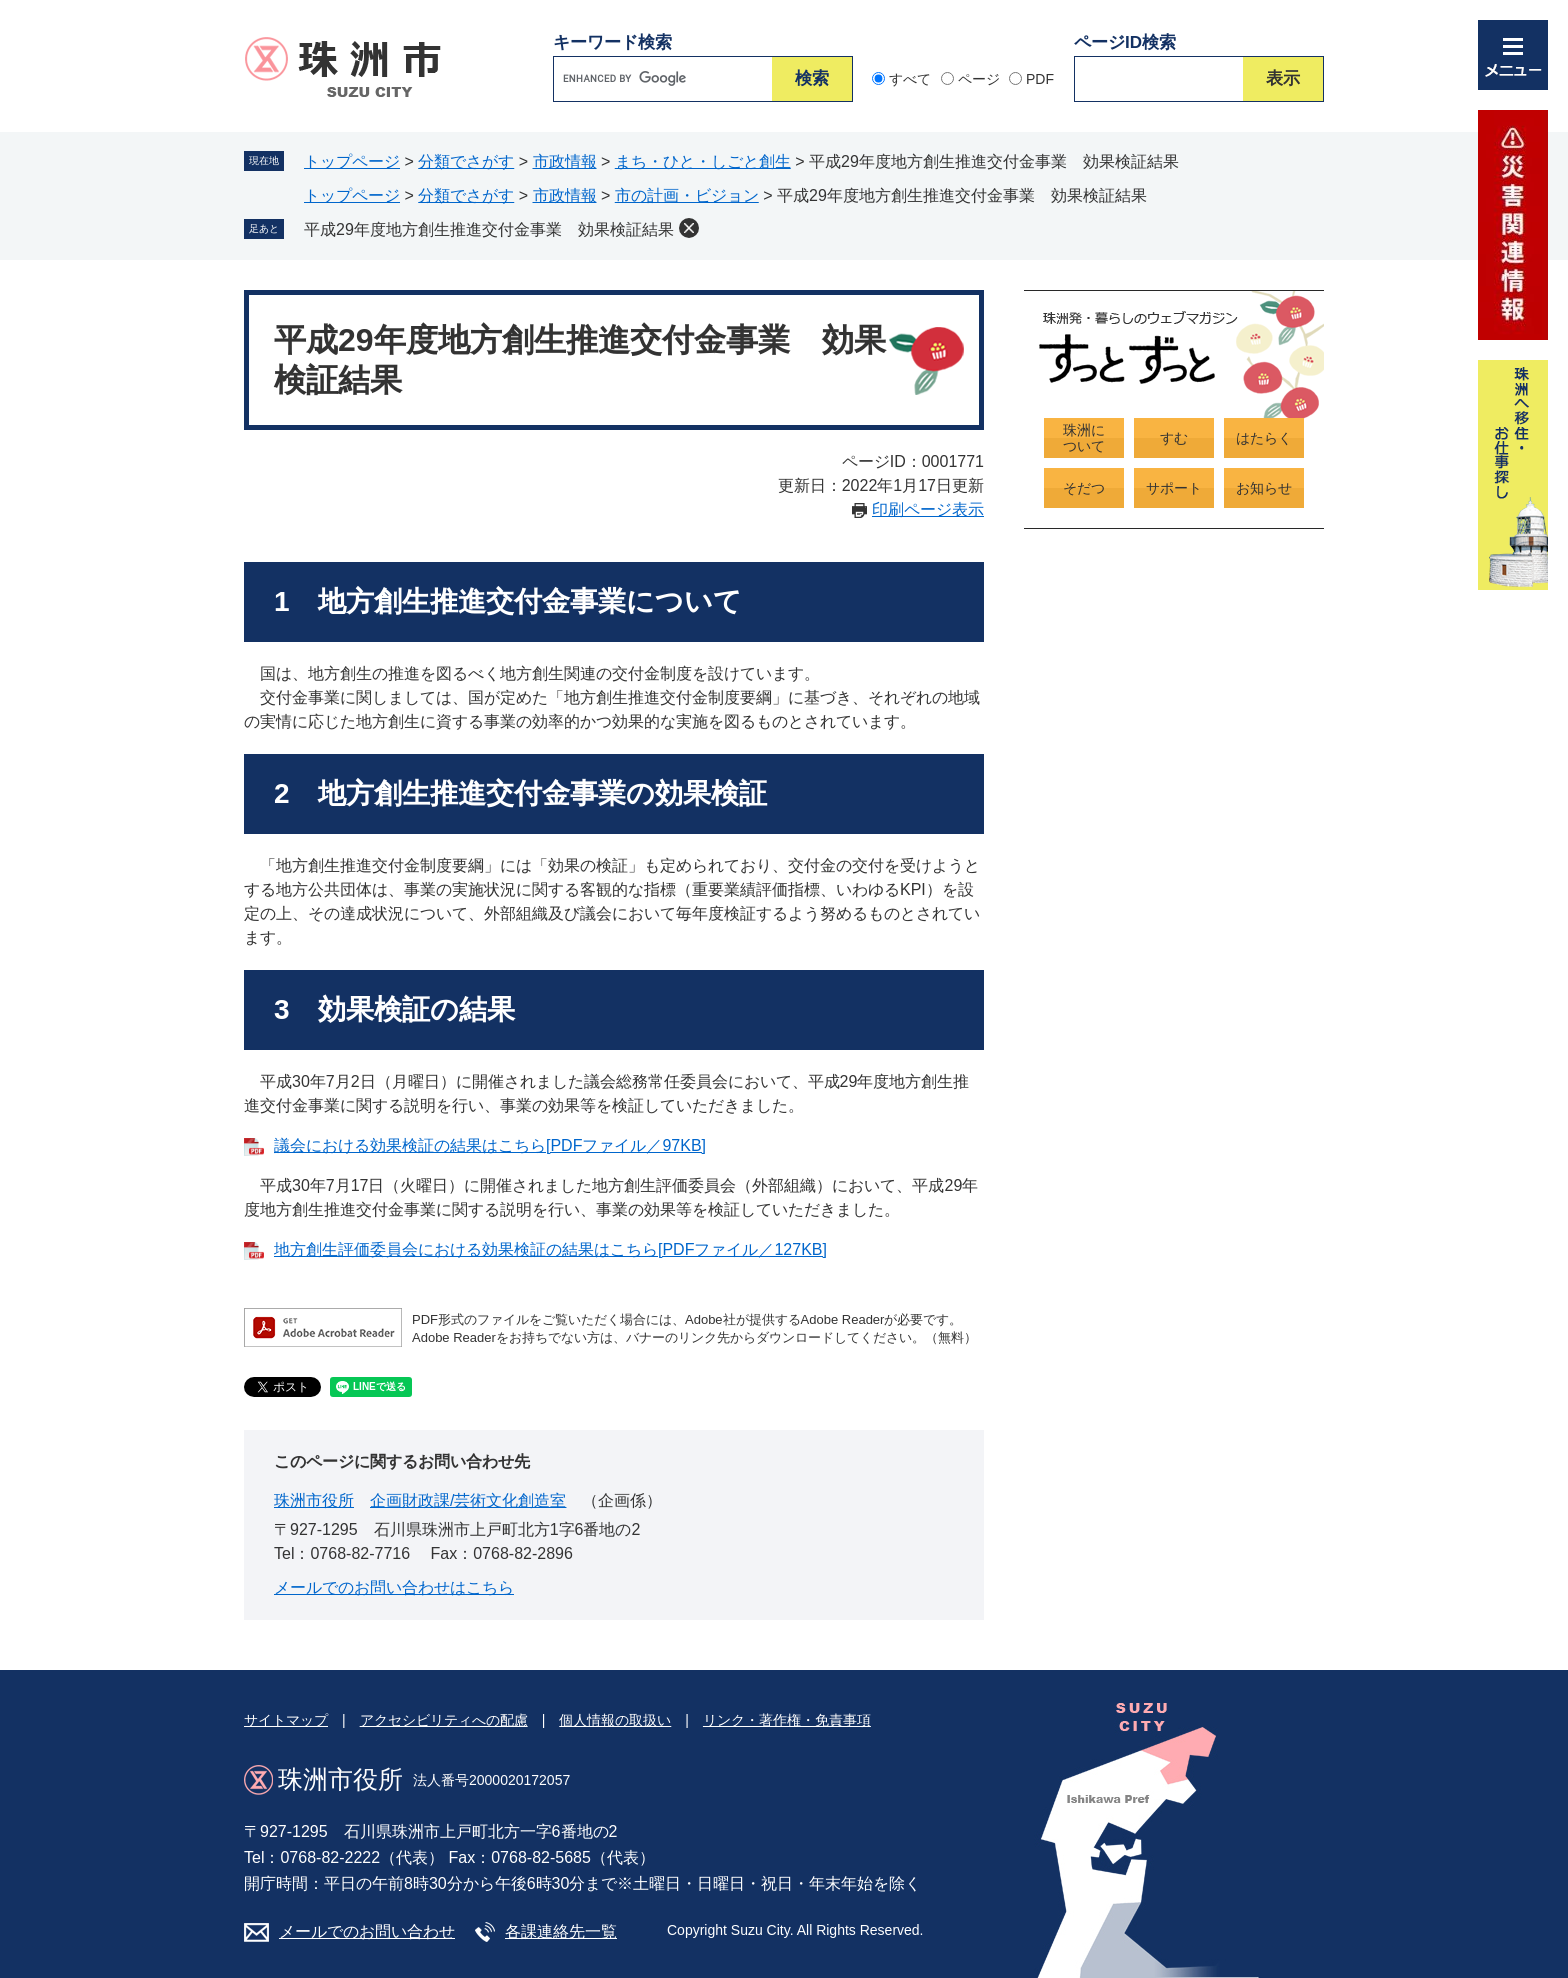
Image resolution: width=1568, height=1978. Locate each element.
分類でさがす (466, 161)
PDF (1040, 79)
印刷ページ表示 (928, 509)
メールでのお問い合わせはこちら (394, 1587)
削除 (689, 228)
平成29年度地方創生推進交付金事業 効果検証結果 (489, 229)
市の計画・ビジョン (687, 195)
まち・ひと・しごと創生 (703, 161)
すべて (910, 79)
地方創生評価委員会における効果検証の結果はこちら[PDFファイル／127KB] (550, 1249)
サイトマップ (286, 1720)
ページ (979, 79)
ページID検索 (1125, 42)
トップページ (352, 161)
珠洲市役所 (314, 1500)
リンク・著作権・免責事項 (787, 1720)
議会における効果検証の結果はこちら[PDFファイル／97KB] (490, 1145)
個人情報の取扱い (615, 1720)
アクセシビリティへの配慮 (444, 1720)
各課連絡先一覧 (561, 1931)
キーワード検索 (612, 42)
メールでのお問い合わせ (367, 1931)
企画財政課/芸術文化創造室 (468, 1500)
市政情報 (565, 161)
